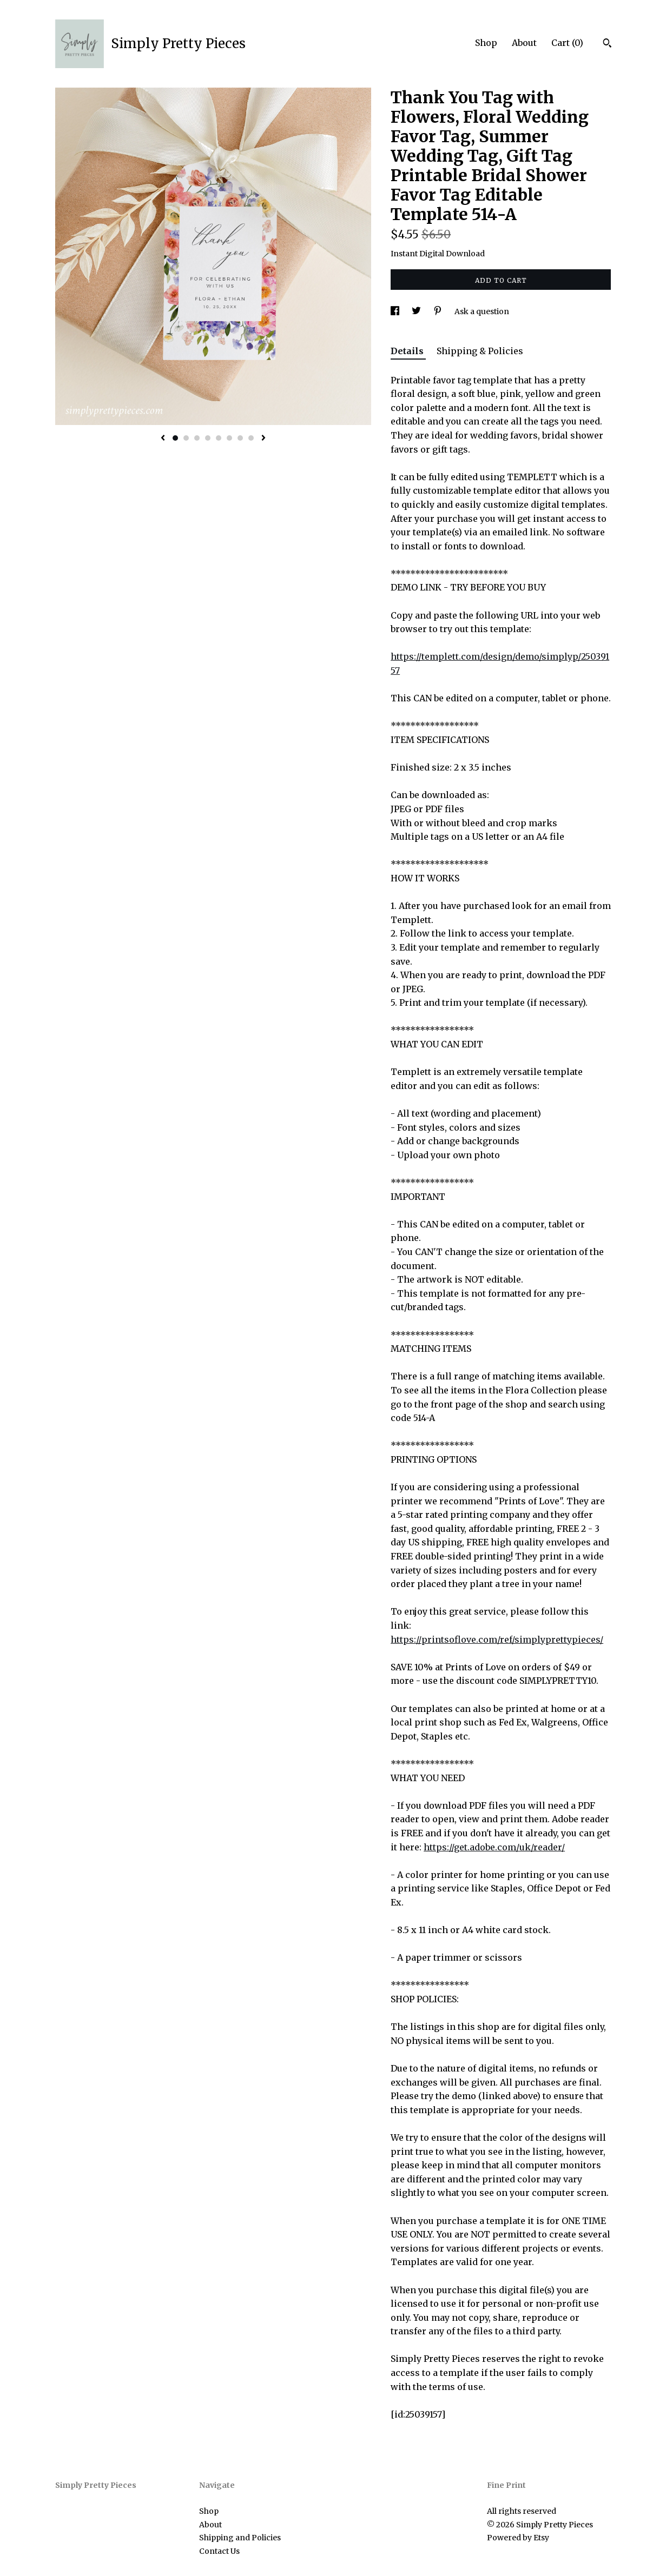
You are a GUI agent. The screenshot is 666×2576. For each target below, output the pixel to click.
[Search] (607, 44)
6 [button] (229, 438)
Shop (486, 42)
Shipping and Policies (240, 2537)
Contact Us (219, 2551)
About (524, 42)
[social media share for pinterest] (438, 311)
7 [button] (240, 438)
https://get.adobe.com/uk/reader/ (494, 1847)
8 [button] (251, 438)
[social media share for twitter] (417, 311)
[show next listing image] (263, 438)
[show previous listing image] (163, 438)
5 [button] (218, 438)
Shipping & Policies (480, 351)
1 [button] (175, 438)
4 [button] (207, 438)
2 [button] (186, 438)
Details (408, 351)
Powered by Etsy (518, 2537)
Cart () (567, 42)
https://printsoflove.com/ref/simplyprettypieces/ (497, 1639)
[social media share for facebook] (396, 311)
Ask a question (481, 311)
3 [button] (197, 438)
